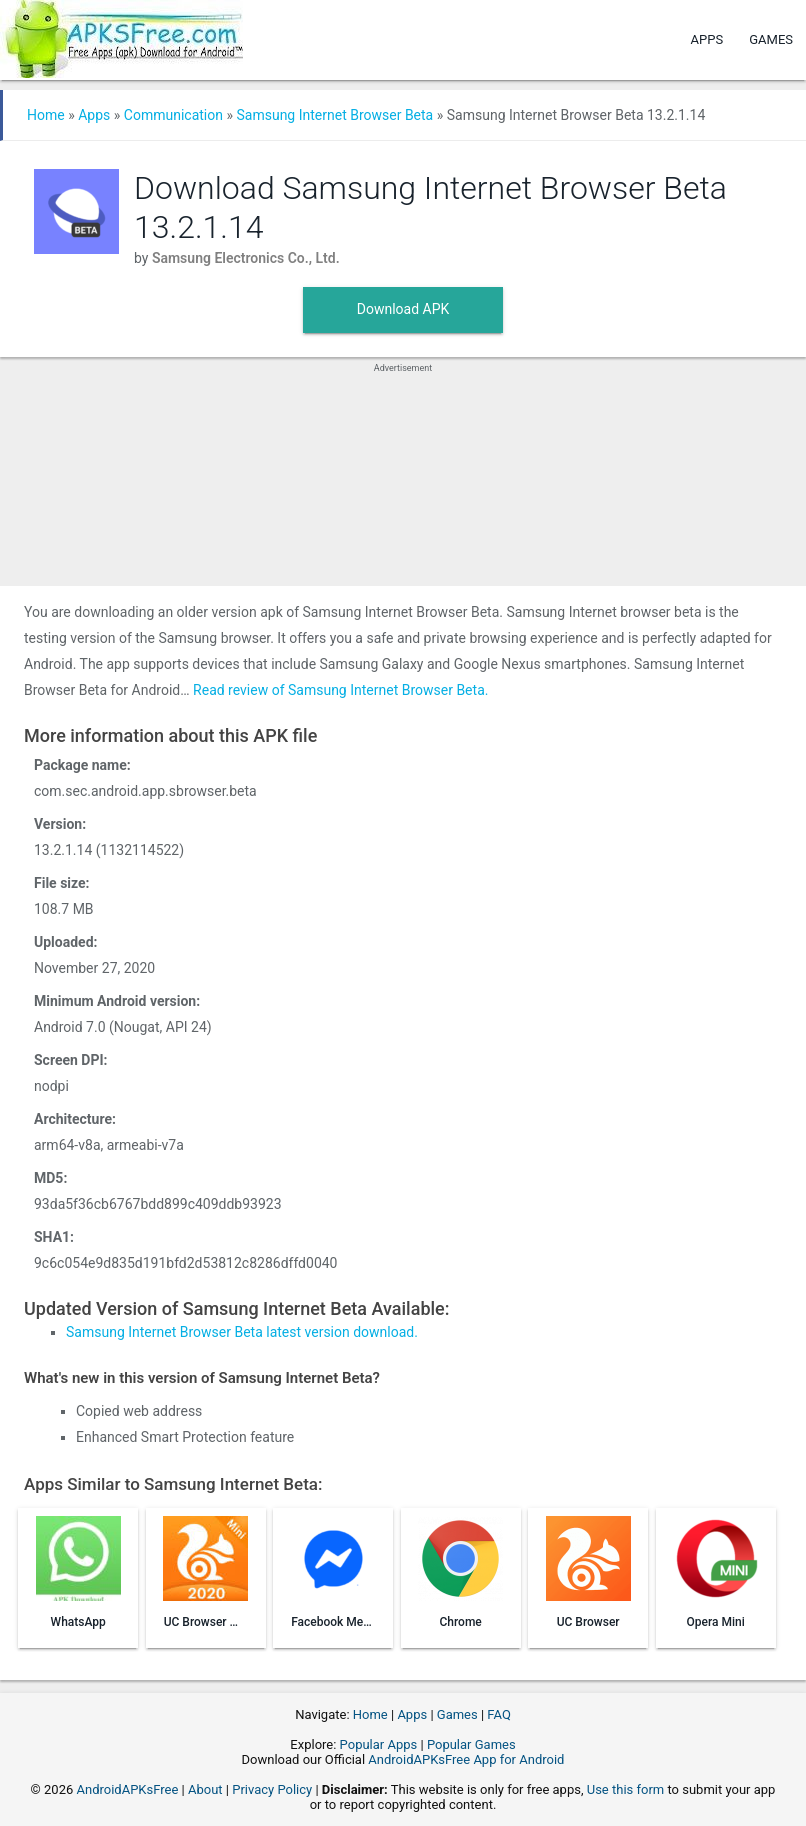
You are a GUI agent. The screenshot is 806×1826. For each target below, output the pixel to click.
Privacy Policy (272, 1789)
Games (771, 39)
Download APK (403, 309)
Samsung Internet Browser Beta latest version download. (242, 1332)
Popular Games (471, 1744)
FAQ (498, 1714)
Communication (173, 115)
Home (46, 115)
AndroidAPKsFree (128, 1789)
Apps (707, 39)
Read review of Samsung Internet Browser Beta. (340, 690)
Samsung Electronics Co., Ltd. (246, 258)
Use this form (626, 1789)
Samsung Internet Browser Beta (334, 115)
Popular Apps (379, 1744)
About (205, 1789)
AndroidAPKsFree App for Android (466, 1759)
